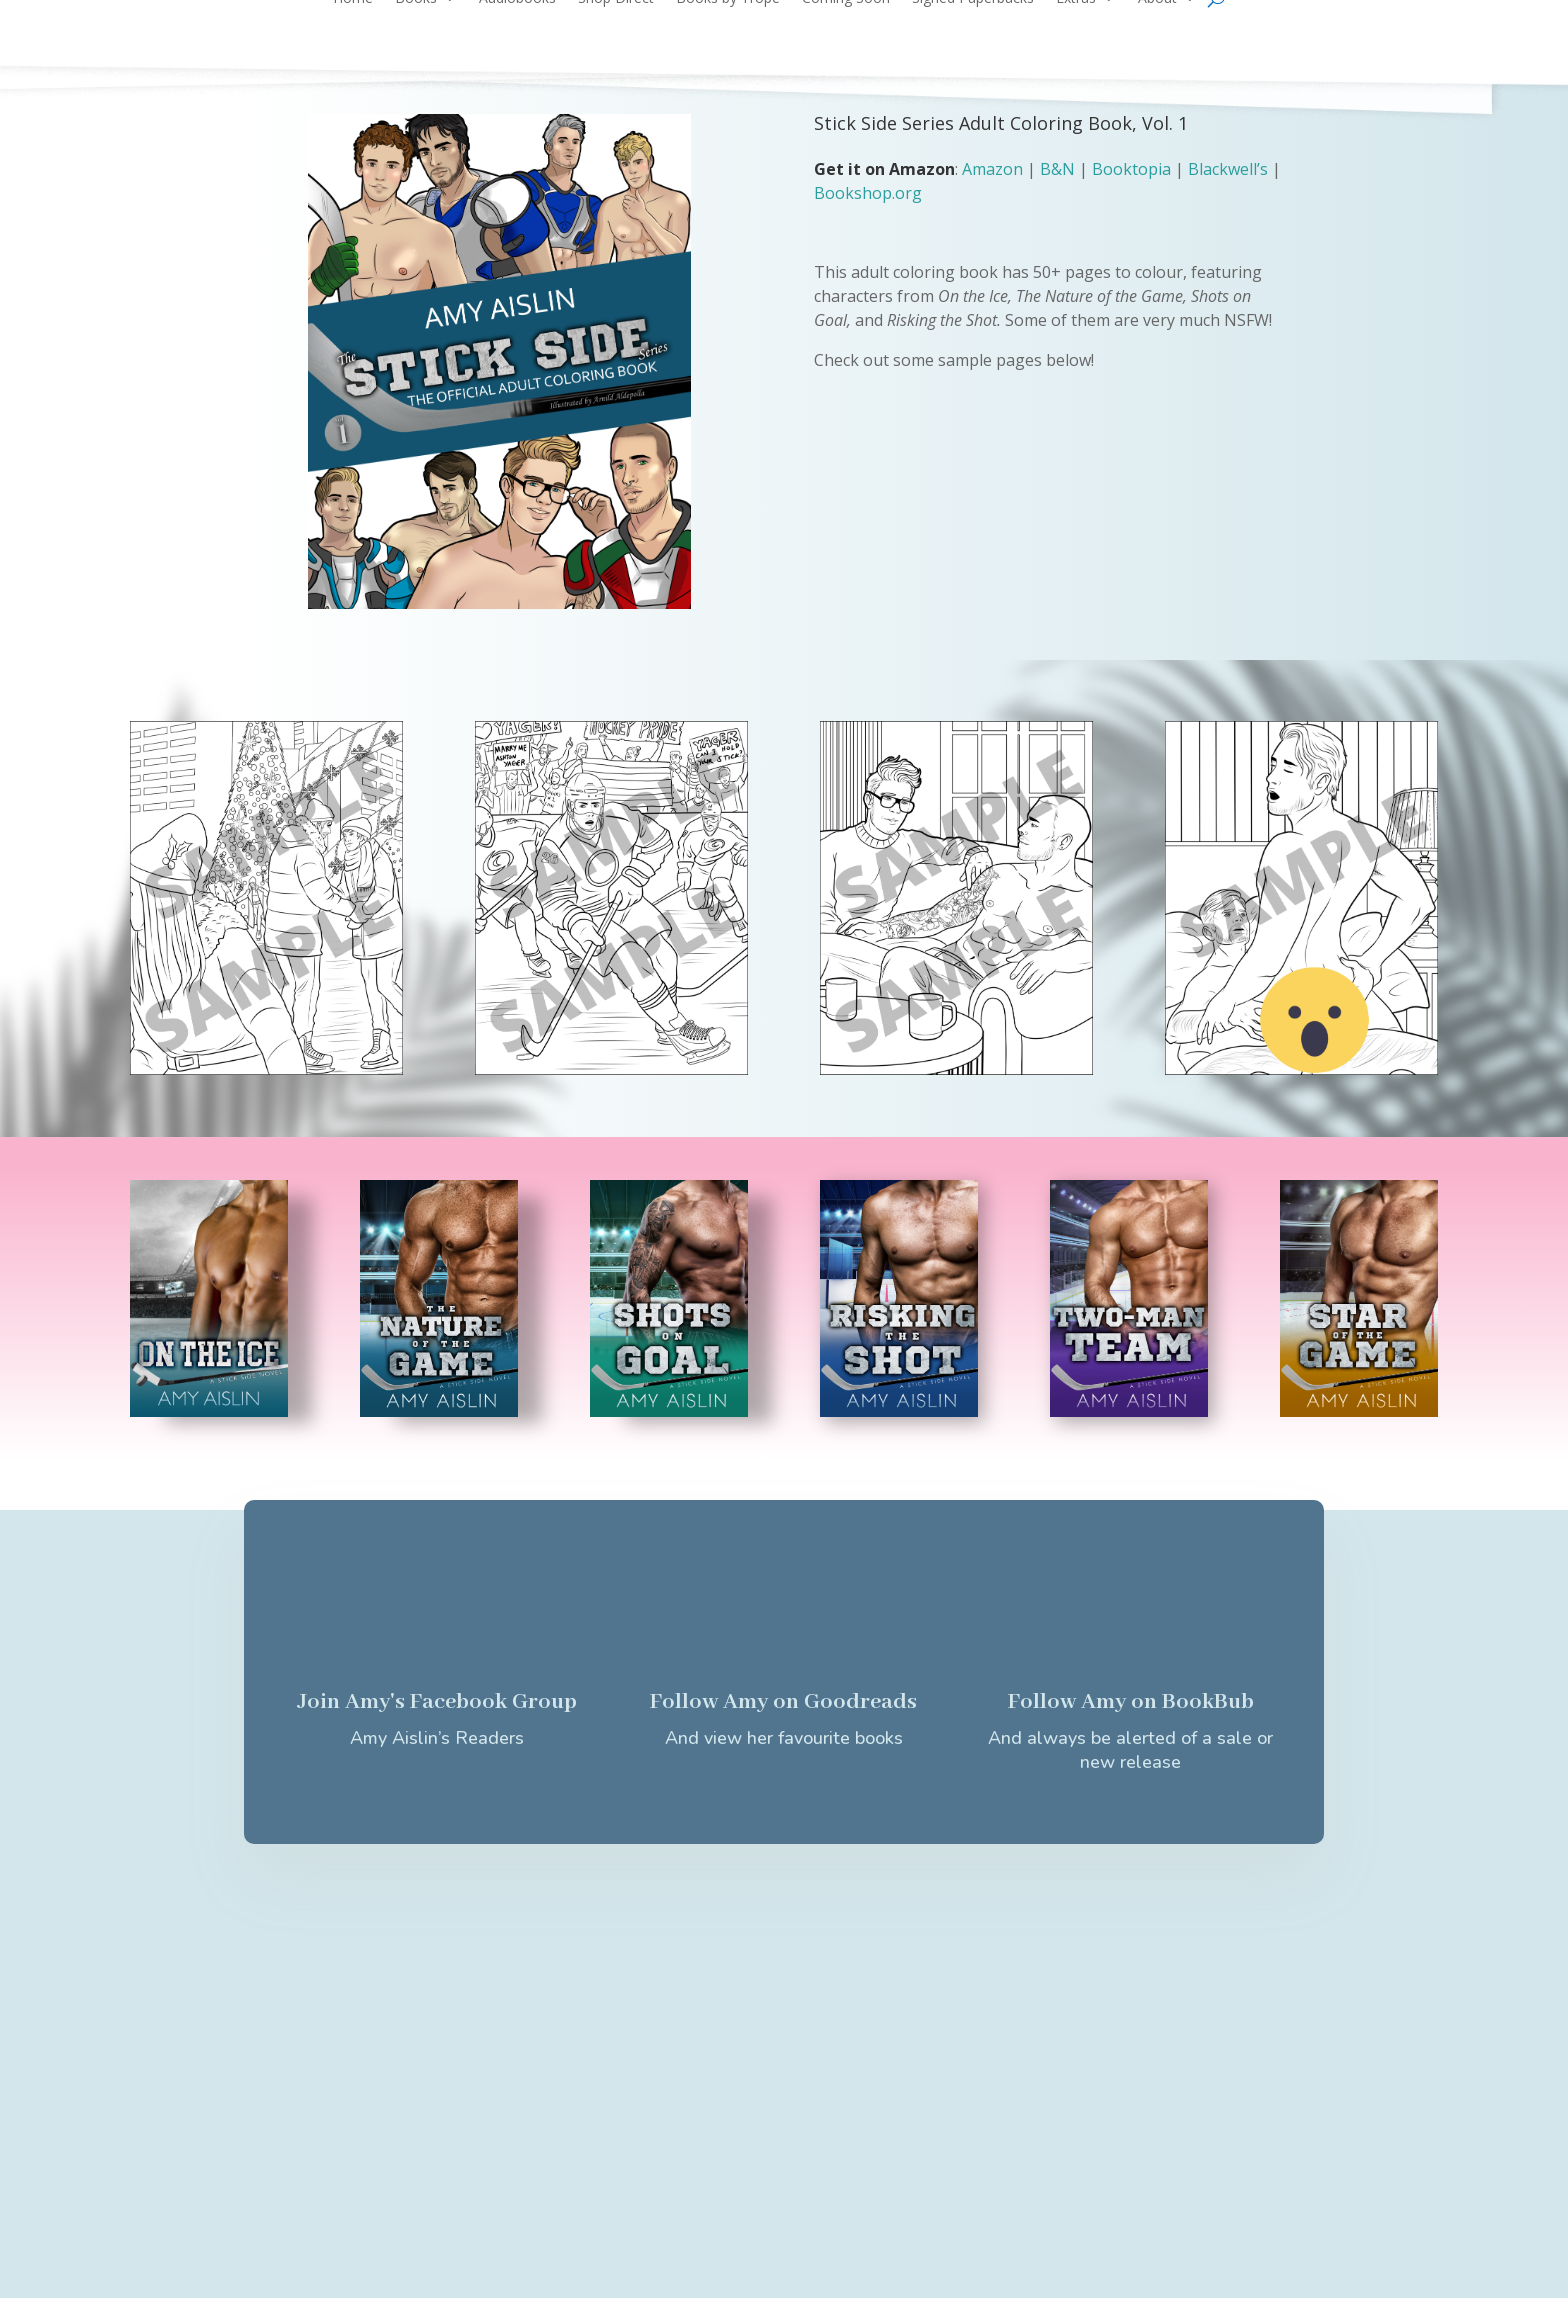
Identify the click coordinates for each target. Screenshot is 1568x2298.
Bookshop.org (868, 193)
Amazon (992, 169)
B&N (1057, 169)
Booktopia (1131, 169)
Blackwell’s (1228, 169)
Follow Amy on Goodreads (783, 1702)
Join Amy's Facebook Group (437, 1702)
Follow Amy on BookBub (1131, 1702)
